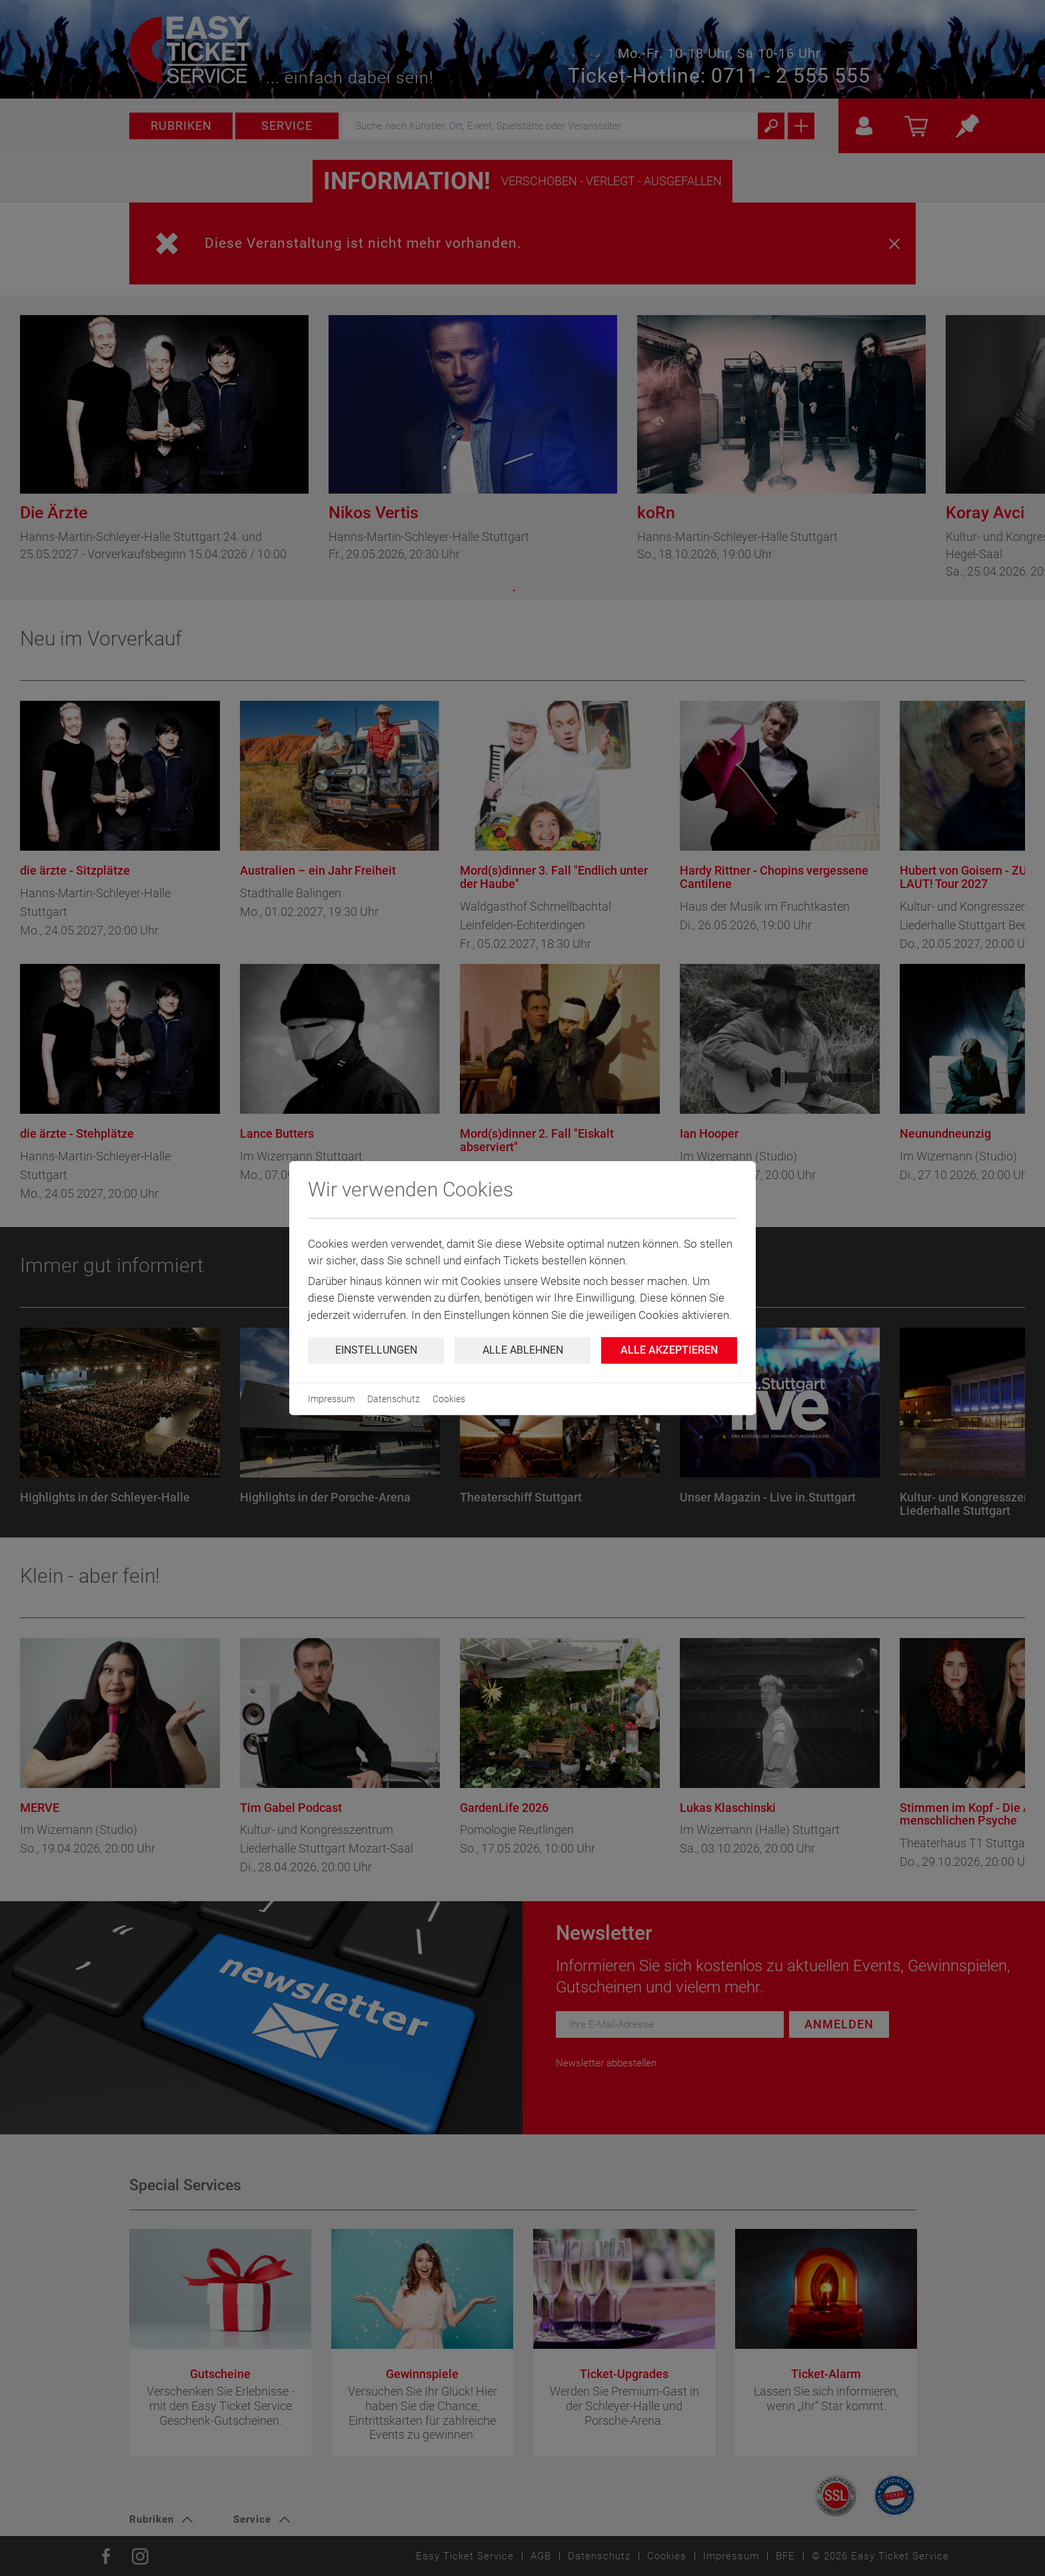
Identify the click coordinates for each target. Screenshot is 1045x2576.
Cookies (449, 1399)
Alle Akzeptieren (669, 1350)
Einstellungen (376, 1350)
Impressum (331, 1399)
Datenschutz (393, 1399)
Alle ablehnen (523, 1350)
